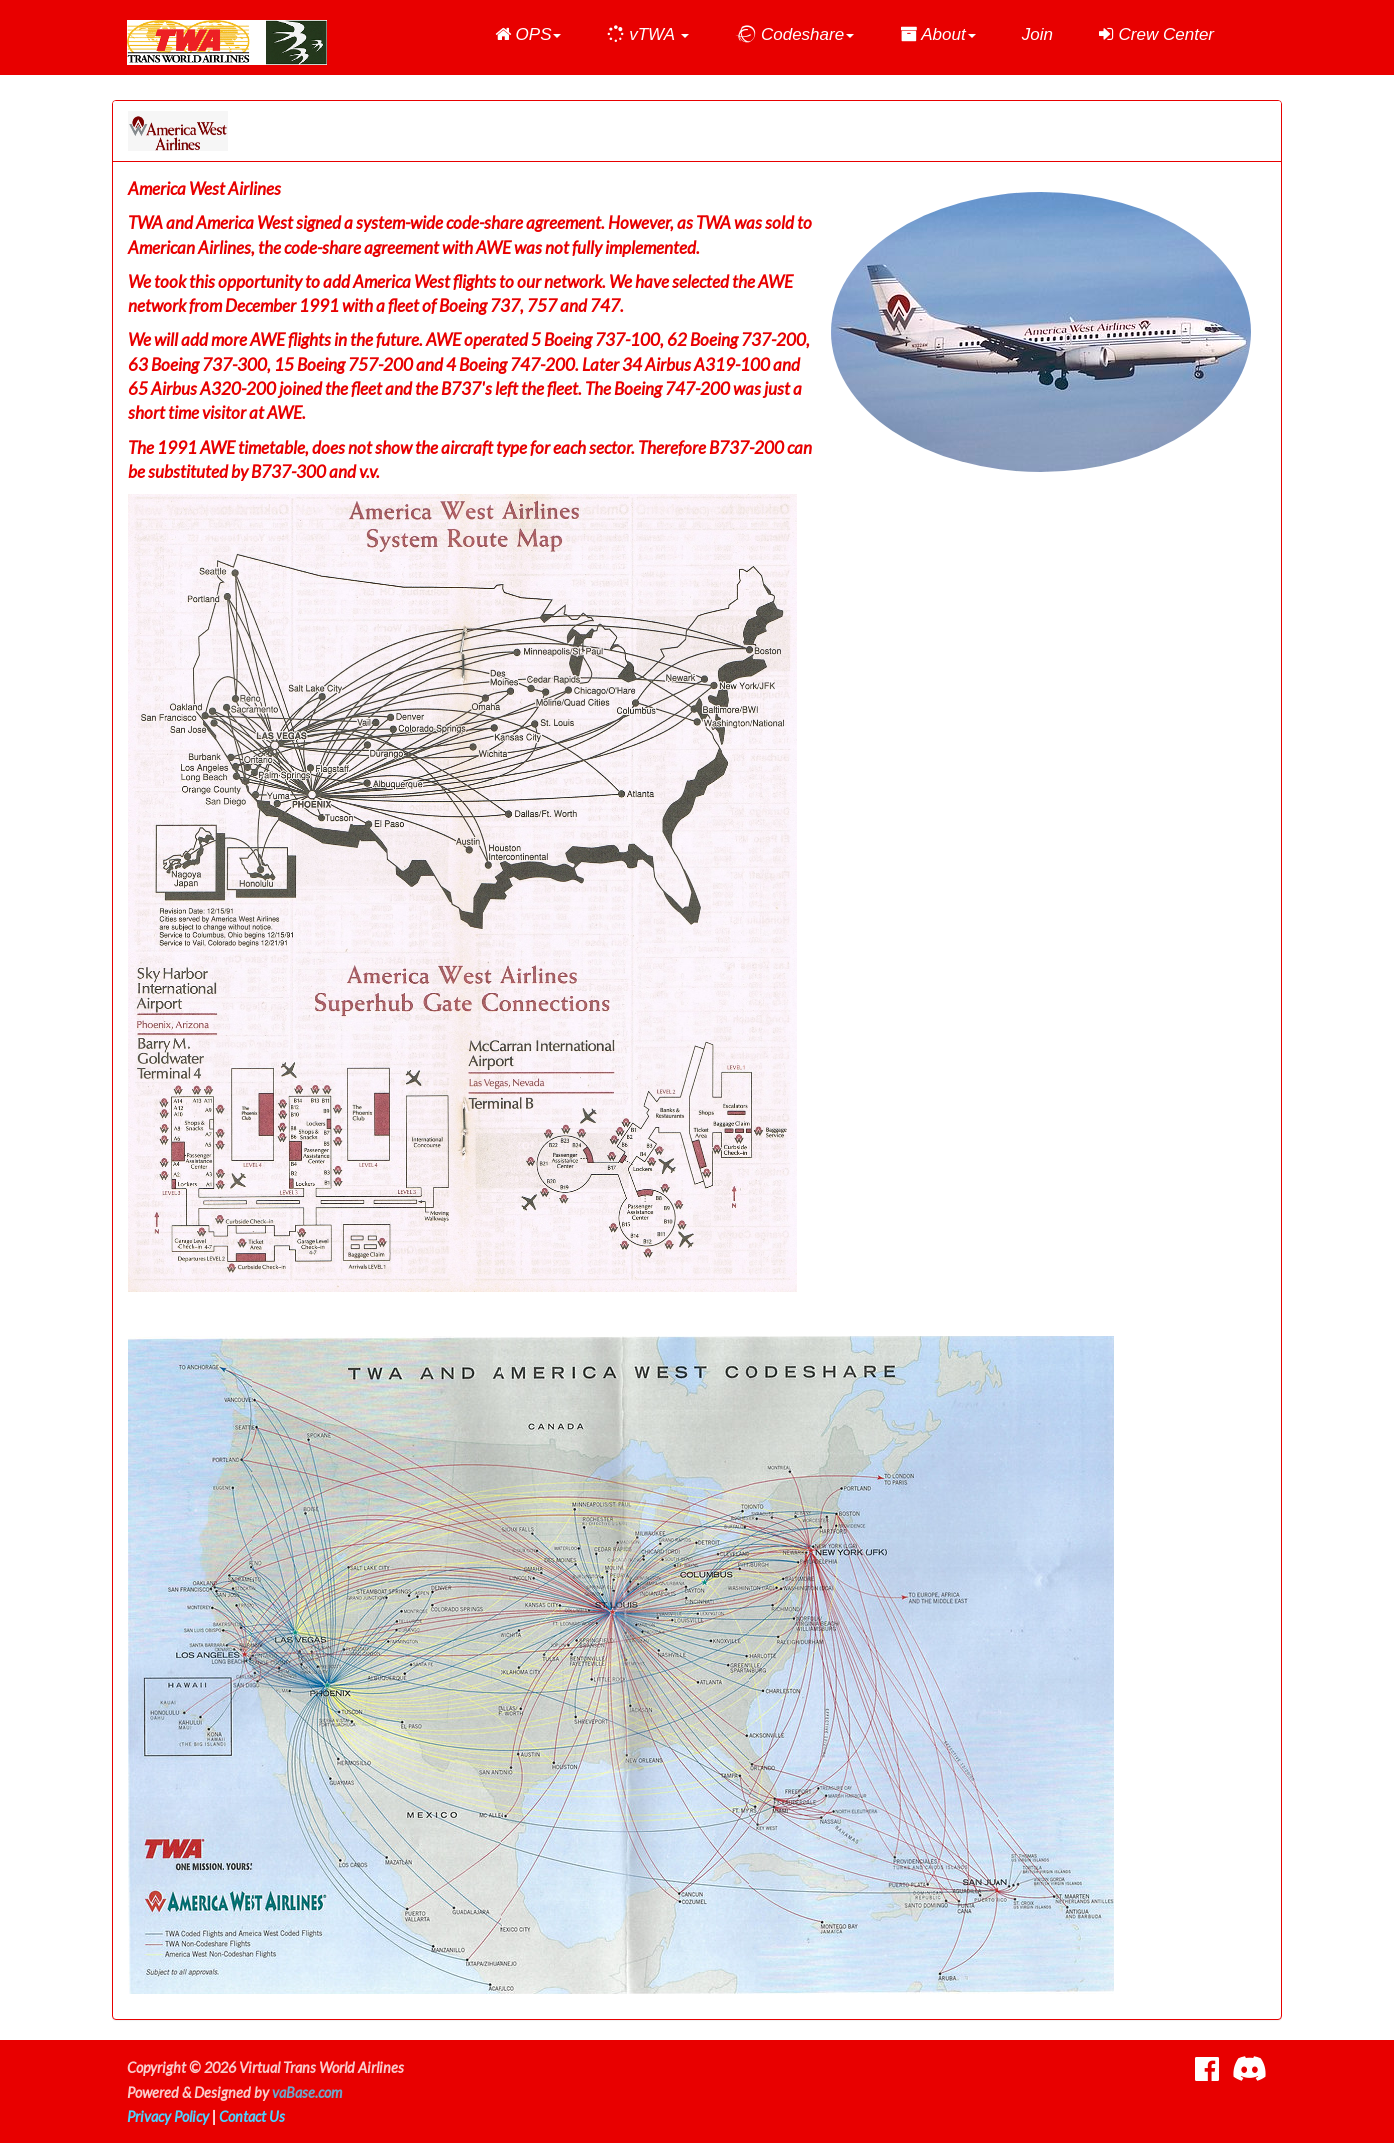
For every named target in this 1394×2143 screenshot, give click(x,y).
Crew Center (1156, 34)
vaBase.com (307, 2092)
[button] (528, 35)
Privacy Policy (168, 2116)
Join (1037, 34)
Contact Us (252, 2116)
